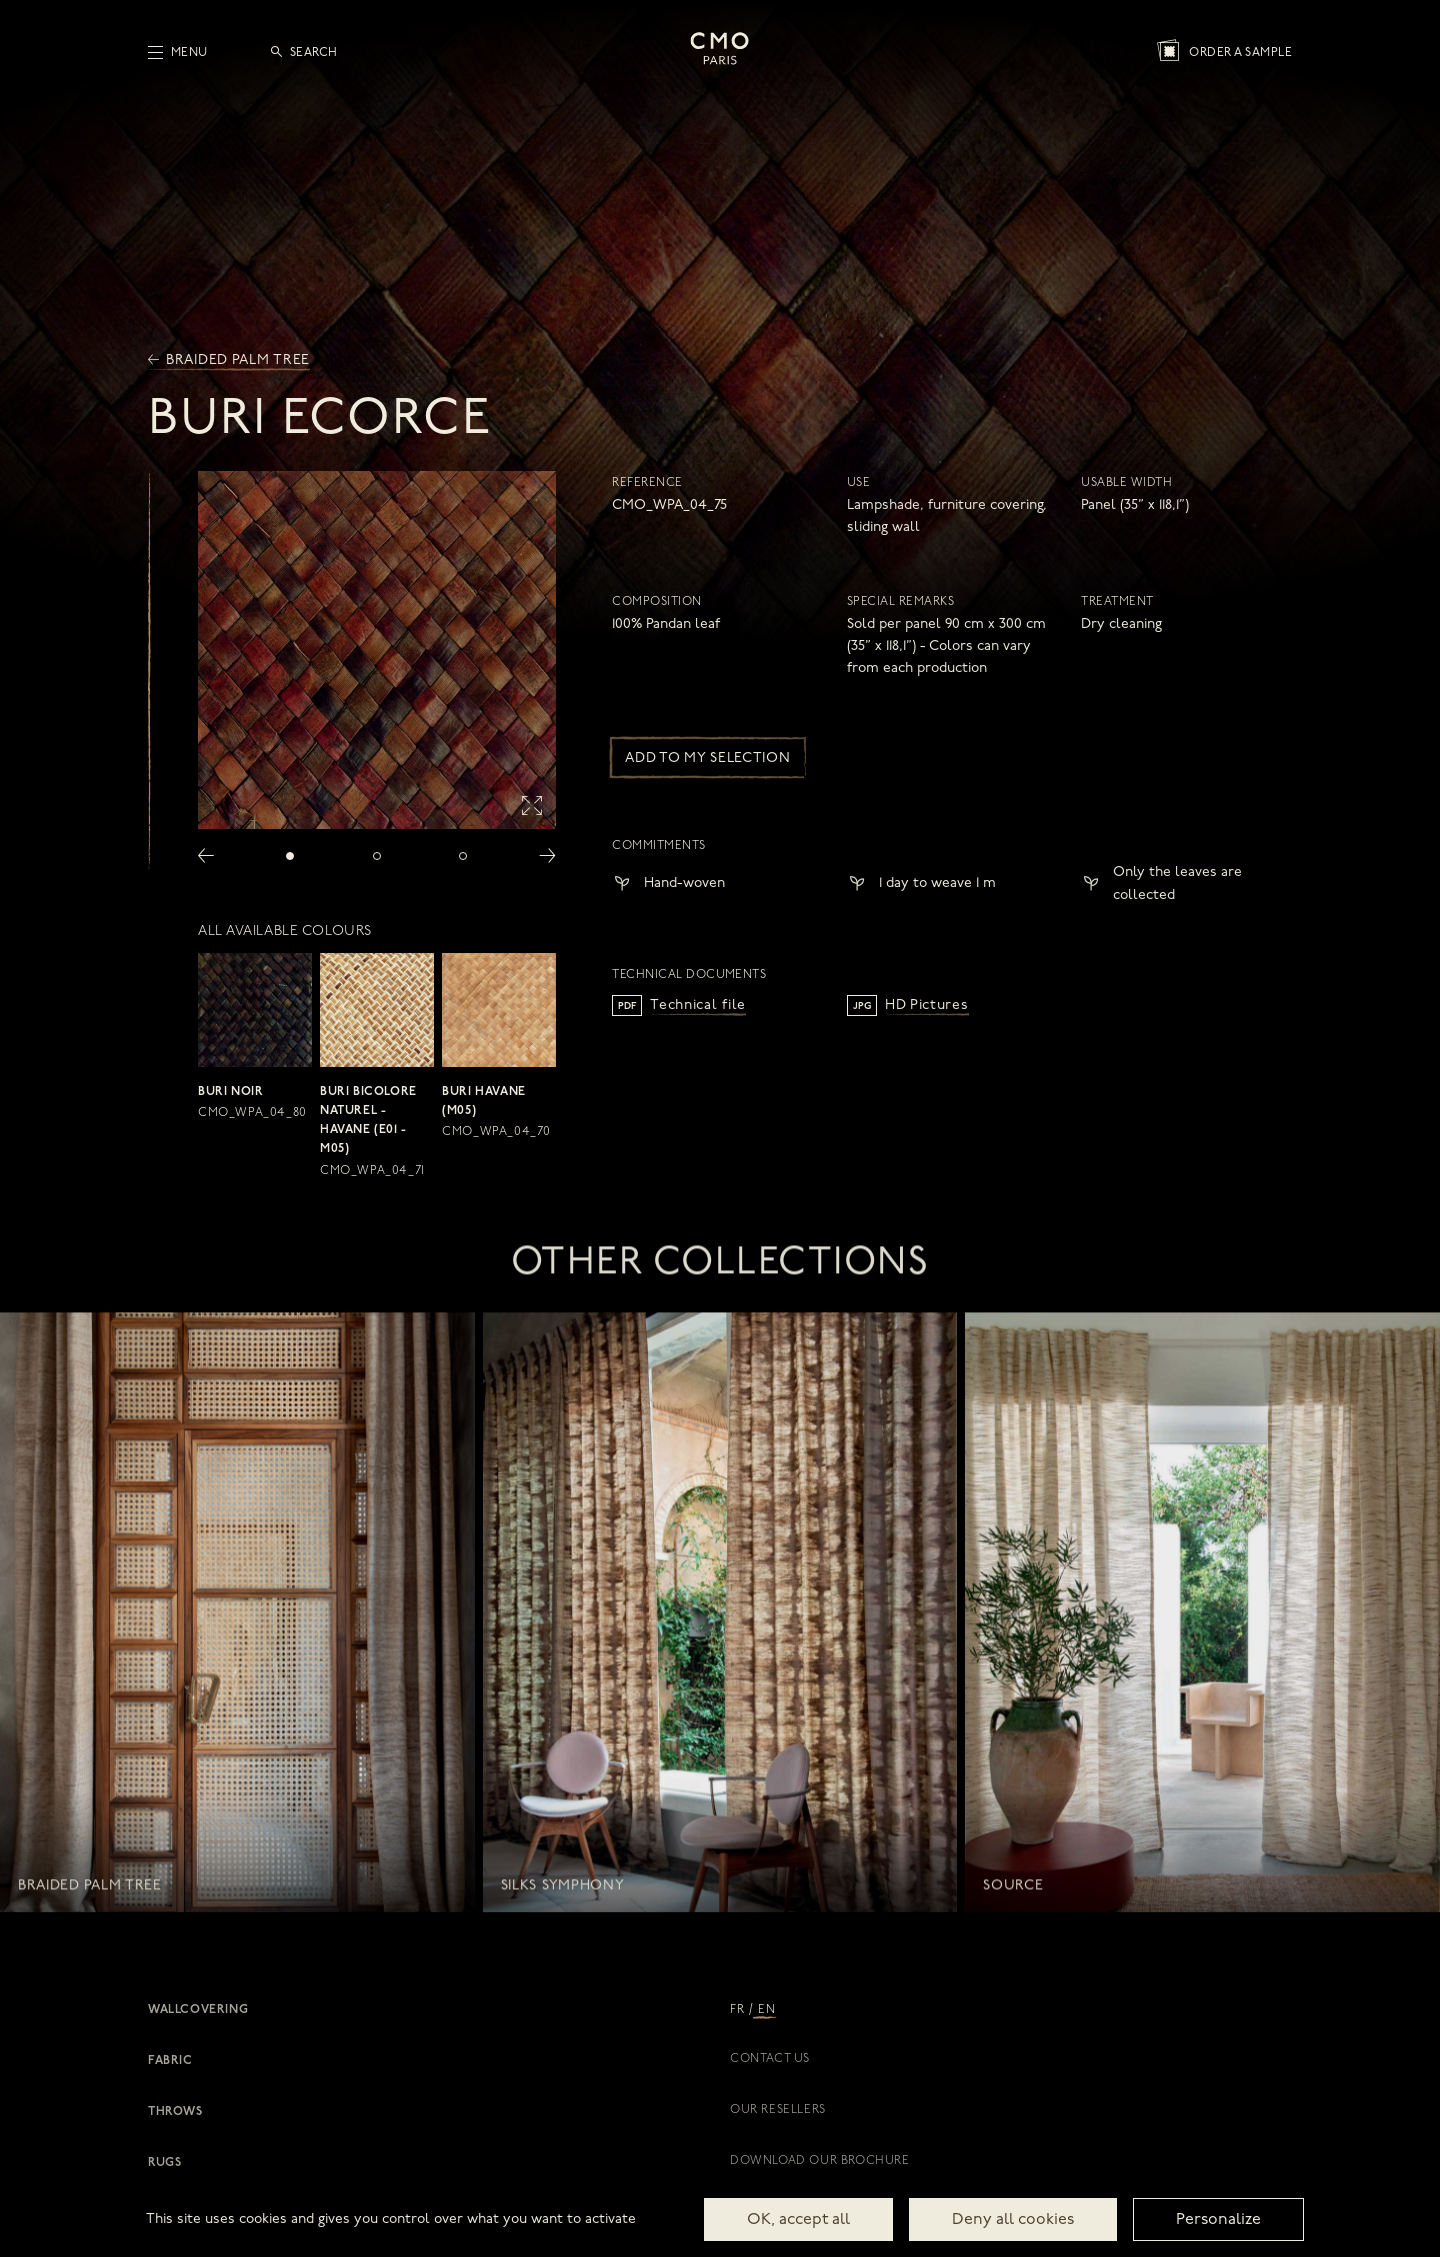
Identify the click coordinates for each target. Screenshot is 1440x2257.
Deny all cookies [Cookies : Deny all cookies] (1013, 2220)
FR (737, 2010)
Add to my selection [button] (707, 758)
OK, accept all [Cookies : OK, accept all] (798, 2220)
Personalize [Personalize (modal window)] (1218, 2220)
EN (766, 2010)
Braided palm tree (229, 360)
